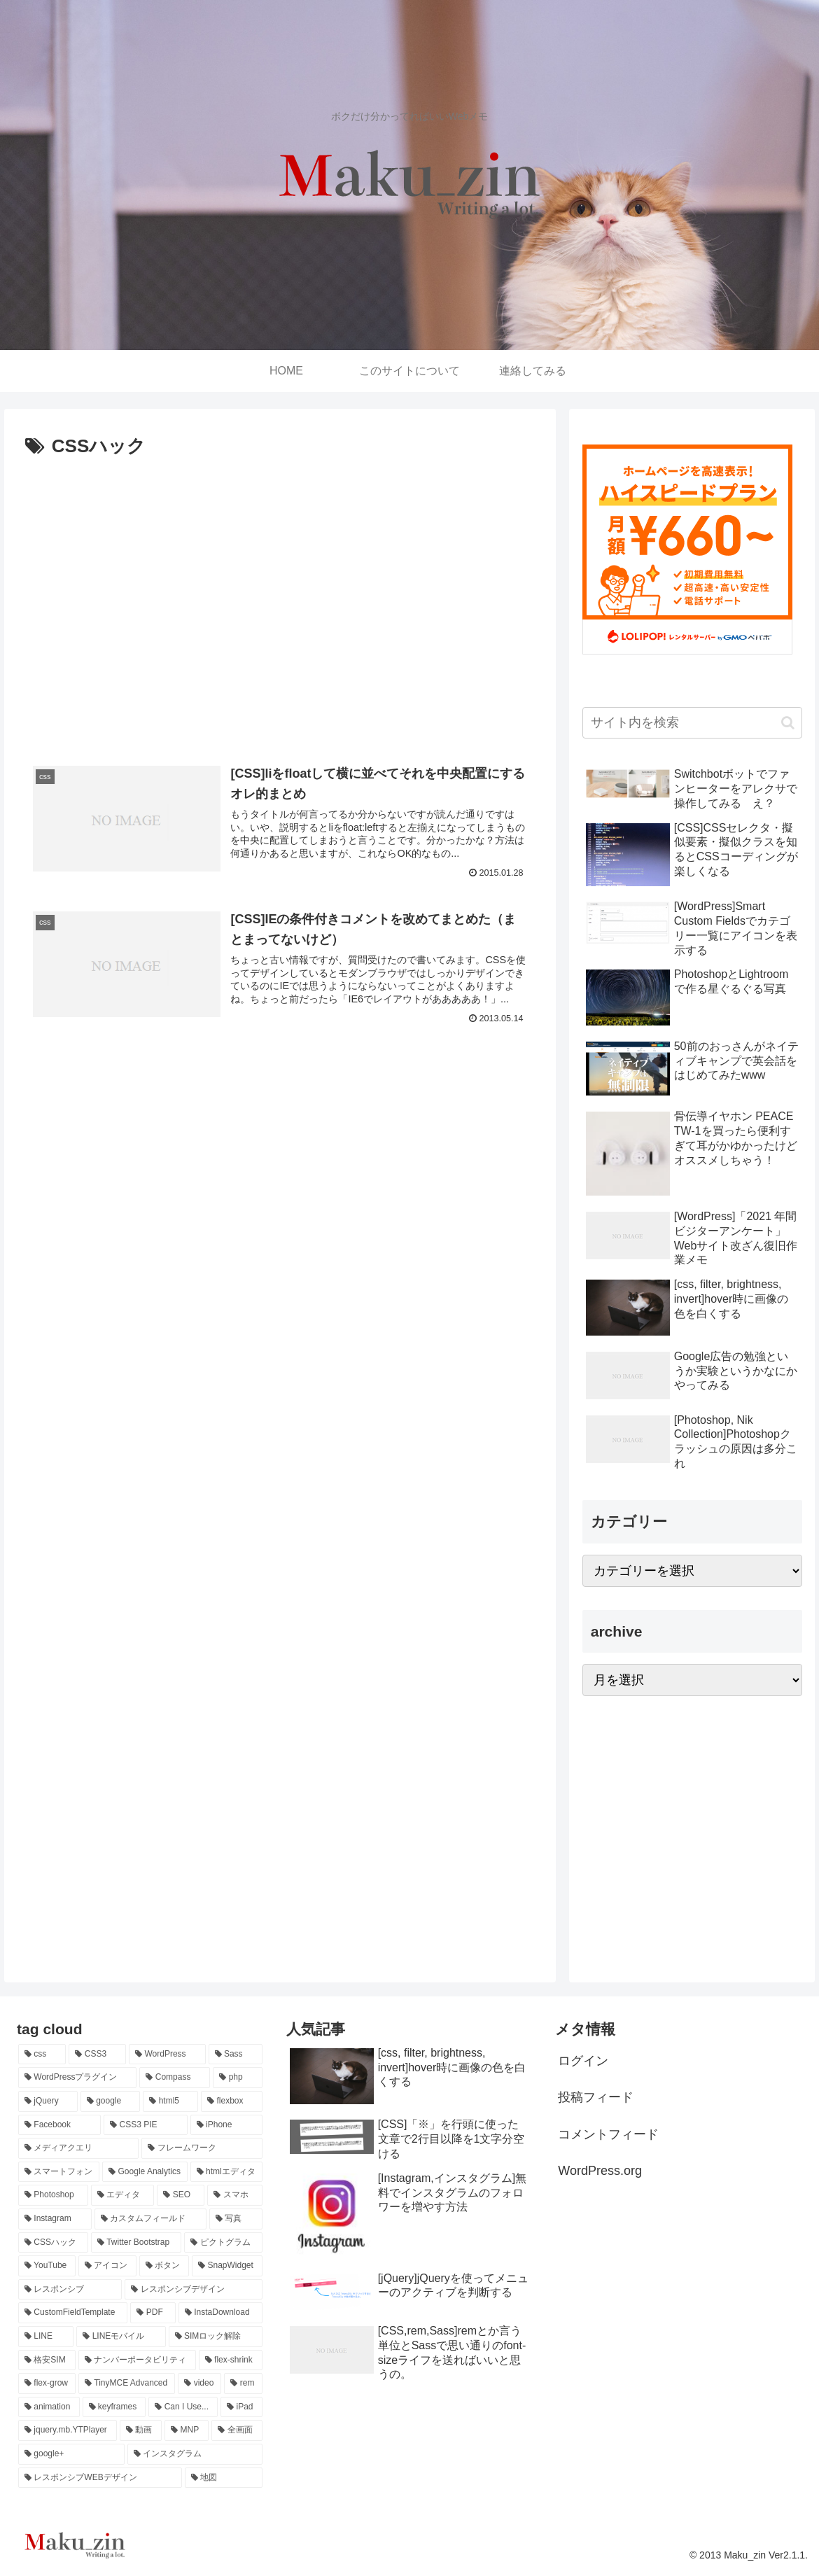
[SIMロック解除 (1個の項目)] (215, 2336)
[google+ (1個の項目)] (71, 2454)
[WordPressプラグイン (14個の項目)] (77, 2077)
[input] (692, 722)
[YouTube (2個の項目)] (47, 2265)
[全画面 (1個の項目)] (236, 2430)
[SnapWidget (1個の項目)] (227, 2265)
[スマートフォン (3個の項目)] (58, 2172)
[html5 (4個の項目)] (170, 2101)
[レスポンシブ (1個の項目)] (70, 2289)
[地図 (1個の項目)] (223, 2478)
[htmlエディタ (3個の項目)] (226, 2172)
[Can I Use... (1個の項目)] (183, 2407)
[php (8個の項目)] (237, 2077)
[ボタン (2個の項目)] (164, 2265)
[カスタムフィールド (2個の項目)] (150, 2219)
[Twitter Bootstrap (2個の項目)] (136, 2242)
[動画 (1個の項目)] (141, 2430)
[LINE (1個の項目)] (46, 2336)
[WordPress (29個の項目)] (167, 2054)
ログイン (583, 2061)
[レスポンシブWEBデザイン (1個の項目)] (100, 2478)
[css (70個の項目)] (42, 2054)
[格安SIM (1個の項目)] (47, 2360)
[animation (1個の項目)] (49, 2407)
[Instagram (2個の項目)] (55, 2219)
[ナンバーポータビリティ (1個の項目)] (137, 2360)
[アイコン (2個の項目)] (107, 2265)
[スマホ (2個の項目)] (234, 2195)
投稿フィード (596, 2097)
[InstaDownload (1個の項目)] (220, 2312)
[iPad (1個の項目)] (241, 2407)
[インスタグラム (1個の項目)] (194, 2454)
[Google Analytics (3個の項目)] (145, 2172)
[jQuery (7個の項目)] (48, 2101)
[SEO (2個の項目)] (180, 2195)
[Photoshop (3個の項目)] (53, 2195)
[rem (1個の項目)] (243, 2383)
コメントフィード (608, 2134)
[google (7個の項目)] (110, 2101)
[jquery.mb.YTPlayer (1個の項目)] (67, 2430)
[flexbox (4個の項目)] (231, 2101)
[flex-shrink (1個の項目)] (230, 2360)
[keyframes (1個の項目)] (114, 2407)
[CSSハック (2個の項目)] (53, 2242)
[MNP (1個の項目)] (186, 2430)
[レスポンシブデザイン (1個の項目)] (193, 2289)
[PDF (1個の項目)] (152, 2312)
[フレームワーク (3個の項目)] (201, 2148)
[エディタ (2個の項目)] (122, 2195)
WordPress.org (600, 2171)
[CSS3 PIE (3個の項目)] (146, 2125)
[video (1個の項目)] (199, 2383)
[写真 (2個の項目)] (235, 2219)
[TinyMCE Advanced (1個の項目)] (126, 2383)
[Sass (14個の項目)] (235, 2054)
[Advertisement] (280, 613)
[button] (788, 723)
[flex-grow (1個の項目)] (47, 2383)
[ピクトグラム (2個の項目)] (223, 2242)
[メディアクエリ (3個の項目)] (78, 2148)
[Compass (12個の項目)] (174, 2077)
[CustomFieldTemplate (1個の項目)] (72, 2312)
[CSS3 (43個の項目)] (97, 2054)
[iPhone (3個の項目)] (226, 2125)
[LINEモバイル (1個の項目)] (120, 2336)
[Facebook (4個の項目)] (59, 2125)
